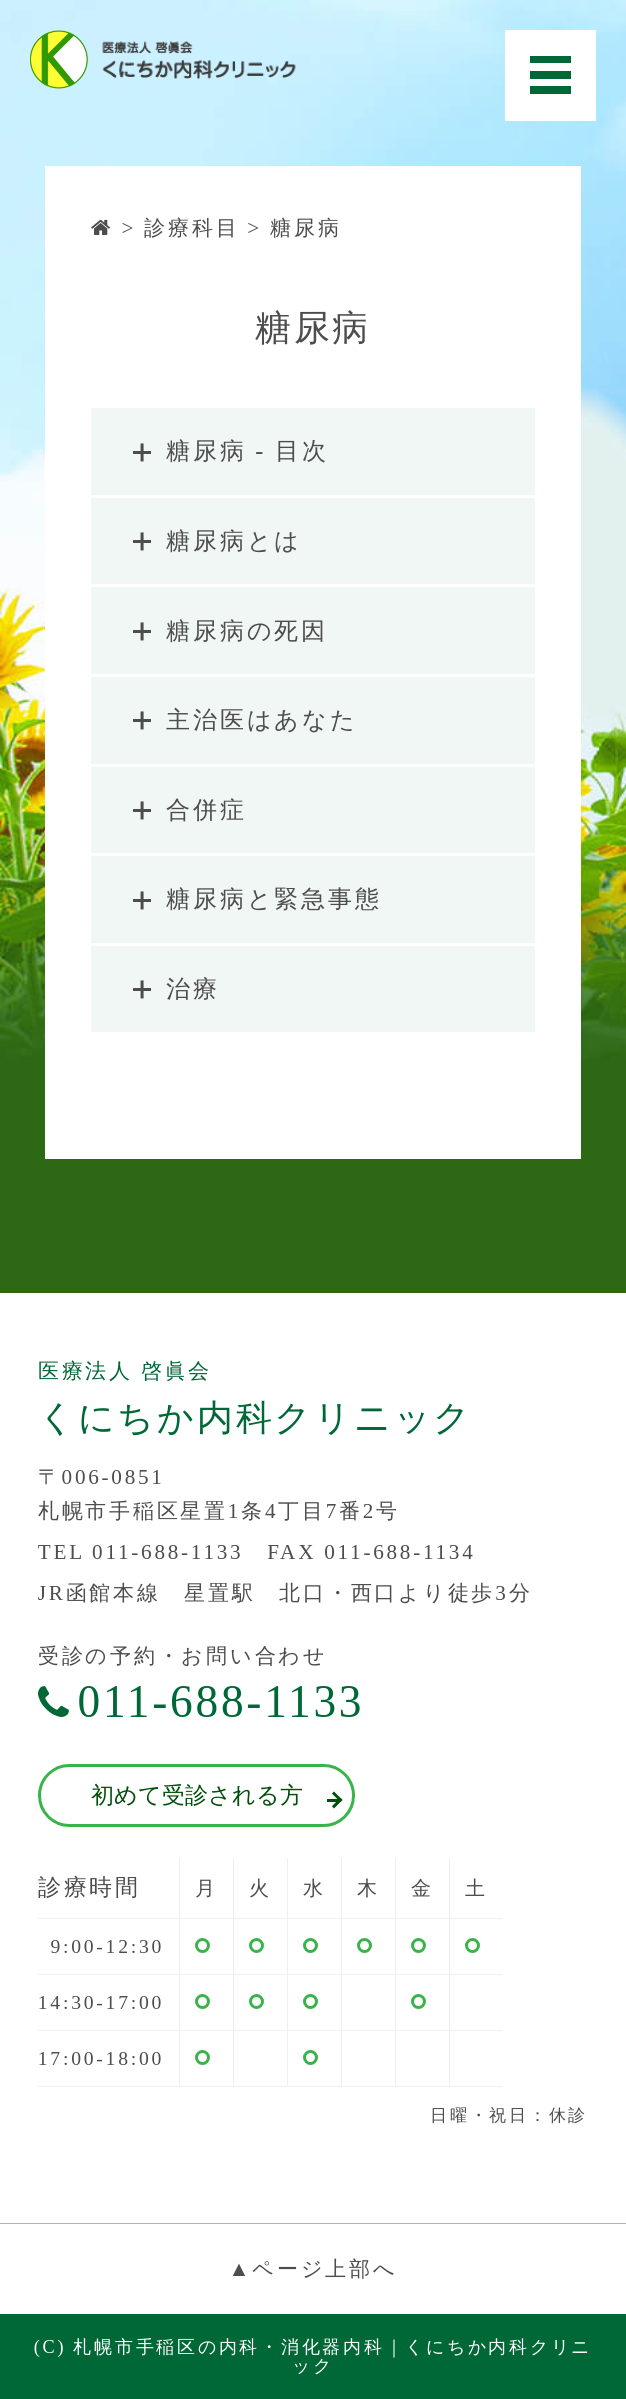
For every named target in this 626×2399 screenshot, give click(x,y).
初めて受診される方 (214, 1795)
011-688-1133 (201, 1702)
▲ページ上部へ (312, 2269)
